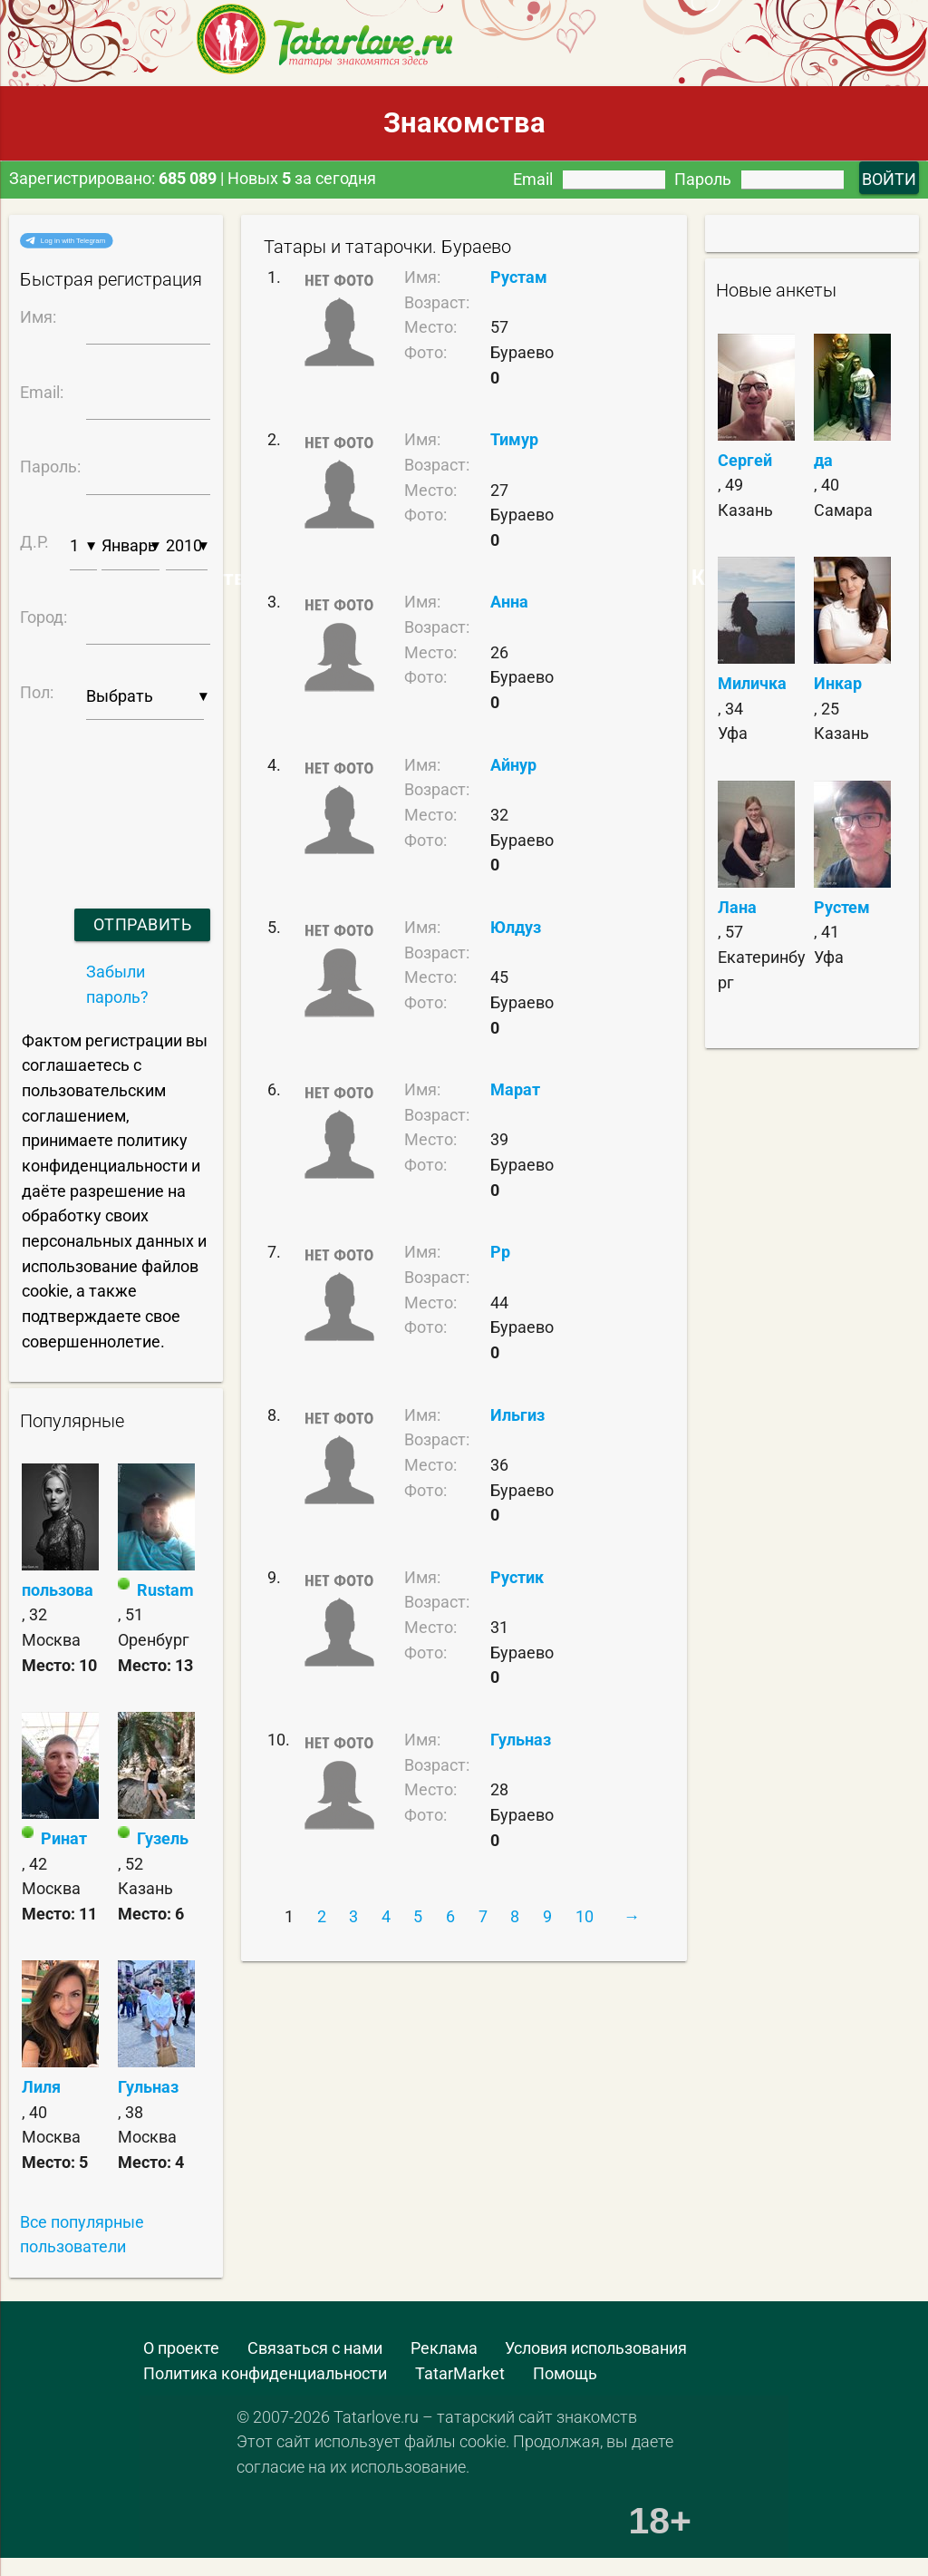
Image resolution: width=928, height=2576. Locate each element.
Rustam (165, 1589)
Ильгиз (517, 1414)
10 (584, 1916)
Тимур (514, 439)
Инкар (838, 683)
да (823, 460)
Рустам (518, 277)
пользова (57, 1589)
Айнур (513, 764)
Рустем (842, 907)
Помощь (565, 2373)
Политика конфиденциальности (265, 2373)
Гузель (162, 1838)
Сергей (745, 460)
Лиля (41, 2086)
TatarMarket (460, 2373)
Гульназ (148, 2086)
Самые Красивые (704, 577)
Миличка (752, 683)
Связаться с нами (314, 2347)
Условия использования (596, 2347)
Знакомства (464, 123)
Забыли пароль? (117, 984)
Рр (500, 1251)
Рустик (517, 1577)
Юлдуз (515, 927)
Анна (509, 601)
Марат (515, 1089)
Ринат (64, 1838)
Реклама (444, 2347)
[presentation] (112, 791)
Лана (737, 907)
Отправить (142, 924)
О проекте (181, 2347)
